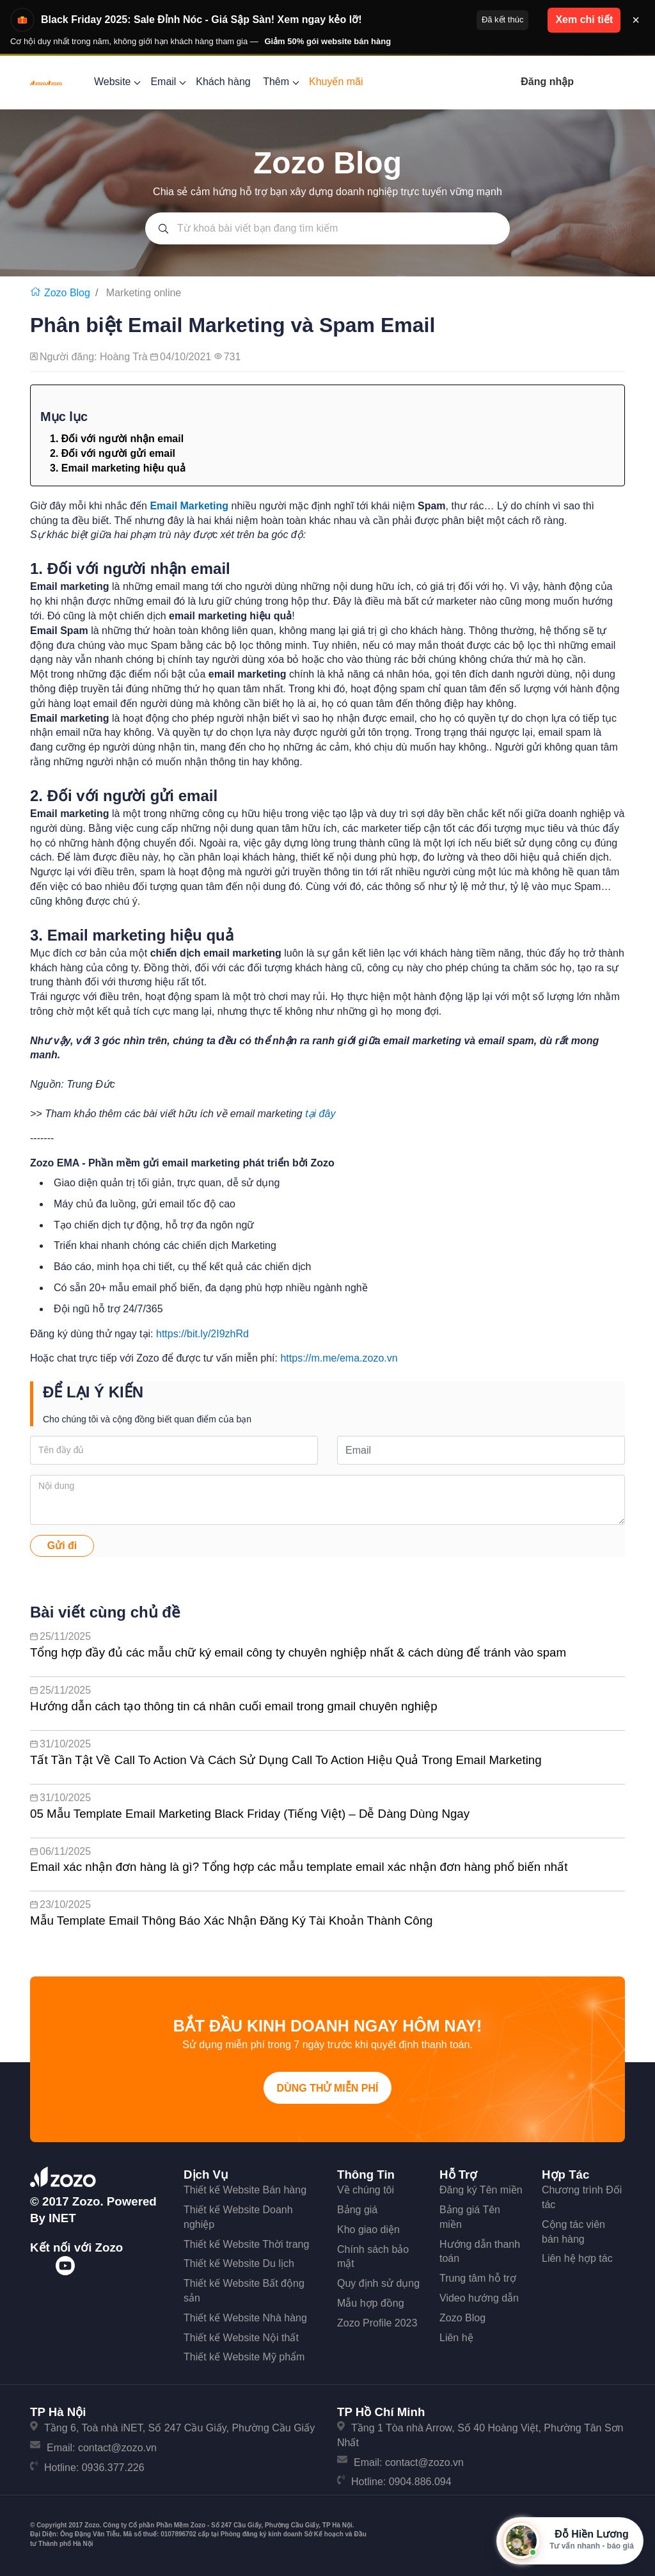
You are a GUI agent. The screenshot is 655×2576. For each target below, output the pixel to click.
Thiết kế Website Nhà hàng (245, 2317)
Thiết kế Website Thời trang (246, 2244)
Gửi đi (62, 1545)
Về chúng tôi (365, 2189)
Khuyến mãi (336, 81)
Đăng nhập (547, 81)
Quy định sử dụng (378, 2283)
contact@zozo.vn (117, 2447)
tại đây (321, 1113)
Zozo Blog (462, 2317)
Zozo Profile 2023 (377, 2323)
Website (116, 81)
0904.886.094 (420, 2481)
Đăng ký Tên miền (481, 2189)
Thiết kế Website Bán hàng (245, 2189)
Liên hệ (456, 2337)
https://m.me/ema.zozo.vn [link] (338, 1358)
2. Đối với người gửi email (112, 453)
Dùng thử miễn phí (328, 2088)
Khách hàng (223, 81)
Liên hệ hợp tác (577, 2258)
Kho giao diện (368, 2229)
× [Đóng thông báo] (636, 20)
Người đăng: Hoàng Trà (95, 356)
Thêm (279, 81)
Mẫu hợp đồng (370, 2303)
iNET (62, 2218)
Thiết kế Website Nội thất (241, 2337)
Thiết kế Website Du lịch (239, 2263)
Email (166, 81)
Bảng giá (357, 2209)
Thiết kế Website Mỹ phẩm (244, 2356)
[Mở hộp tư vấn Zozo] (569, 2540)
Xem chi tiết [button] (584, 19)
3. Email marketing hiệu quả (117, 468)
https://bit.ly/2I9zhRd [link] (202, 1333)
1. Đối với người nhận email (117, 438)
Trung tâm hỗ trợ (477, 2278)
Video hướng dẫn (479, 2298)
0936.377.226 (113, 2467)
